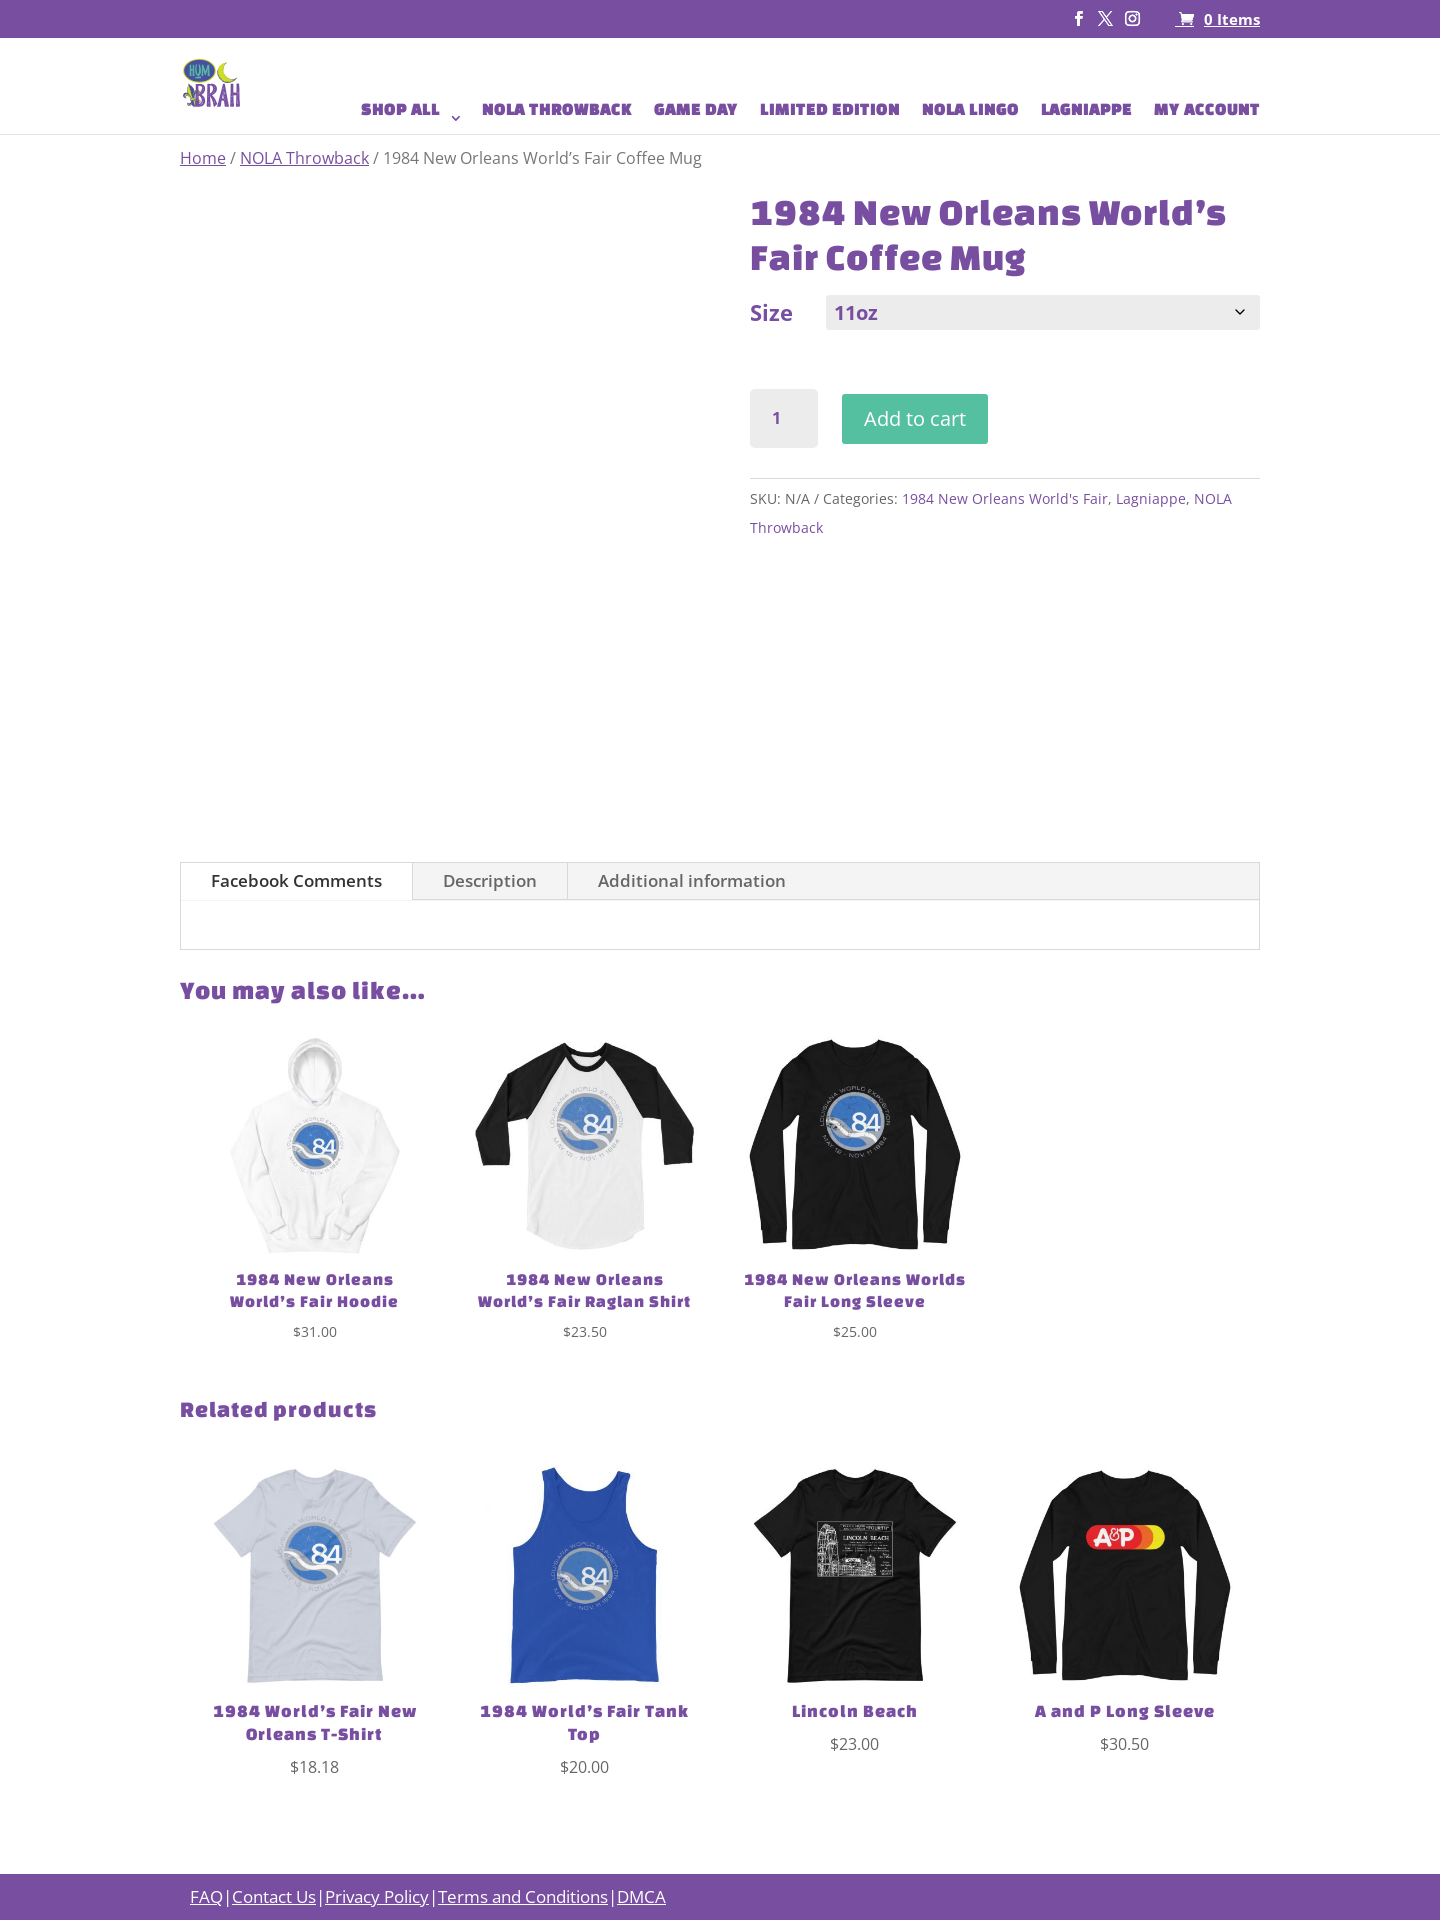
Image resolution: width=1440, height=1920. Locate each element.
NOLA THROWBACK (557, 110)
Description (490, 880)
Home (203, 158)
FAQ (206, 1896)
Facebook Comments (296, 880)
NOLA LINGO (970, 110)
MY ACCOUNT (1207, 110)
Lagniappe (1151, 498)
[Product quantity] (784, 418)
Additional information (692, 880)
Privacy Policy (377, 1896)
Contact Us (274, 1896)
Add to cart (915, 418)
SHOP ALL (400, 110)
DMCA (641, 1896)
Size (771, 312)
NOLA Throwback (304, 158)
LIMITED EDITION (830, 110)
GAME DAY (696, 110)
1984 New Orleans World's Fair (1005, 498)
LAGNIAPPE (1086, 110)
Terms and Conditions (523, 1896)
